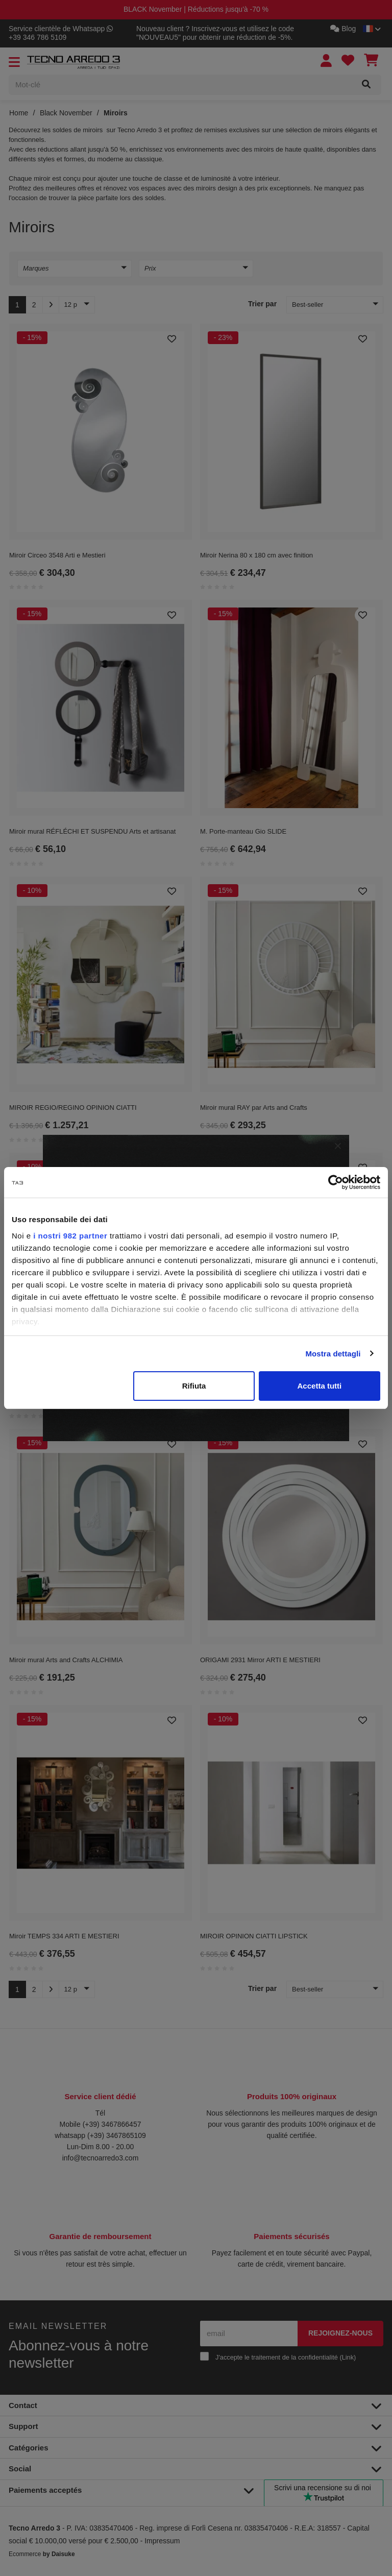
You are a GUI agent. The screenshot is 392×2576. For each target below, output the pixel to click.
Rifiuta (194, 1385)
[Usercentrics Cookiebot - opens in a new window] (335, 1182)
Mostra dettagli (332, 1353)
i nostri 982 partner (70, 1235)
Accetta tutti (320, 1385)
